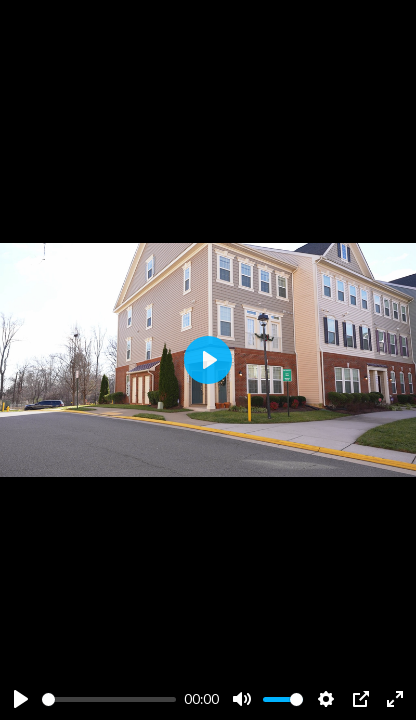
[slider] (109, 699)
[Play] (21, 699)
